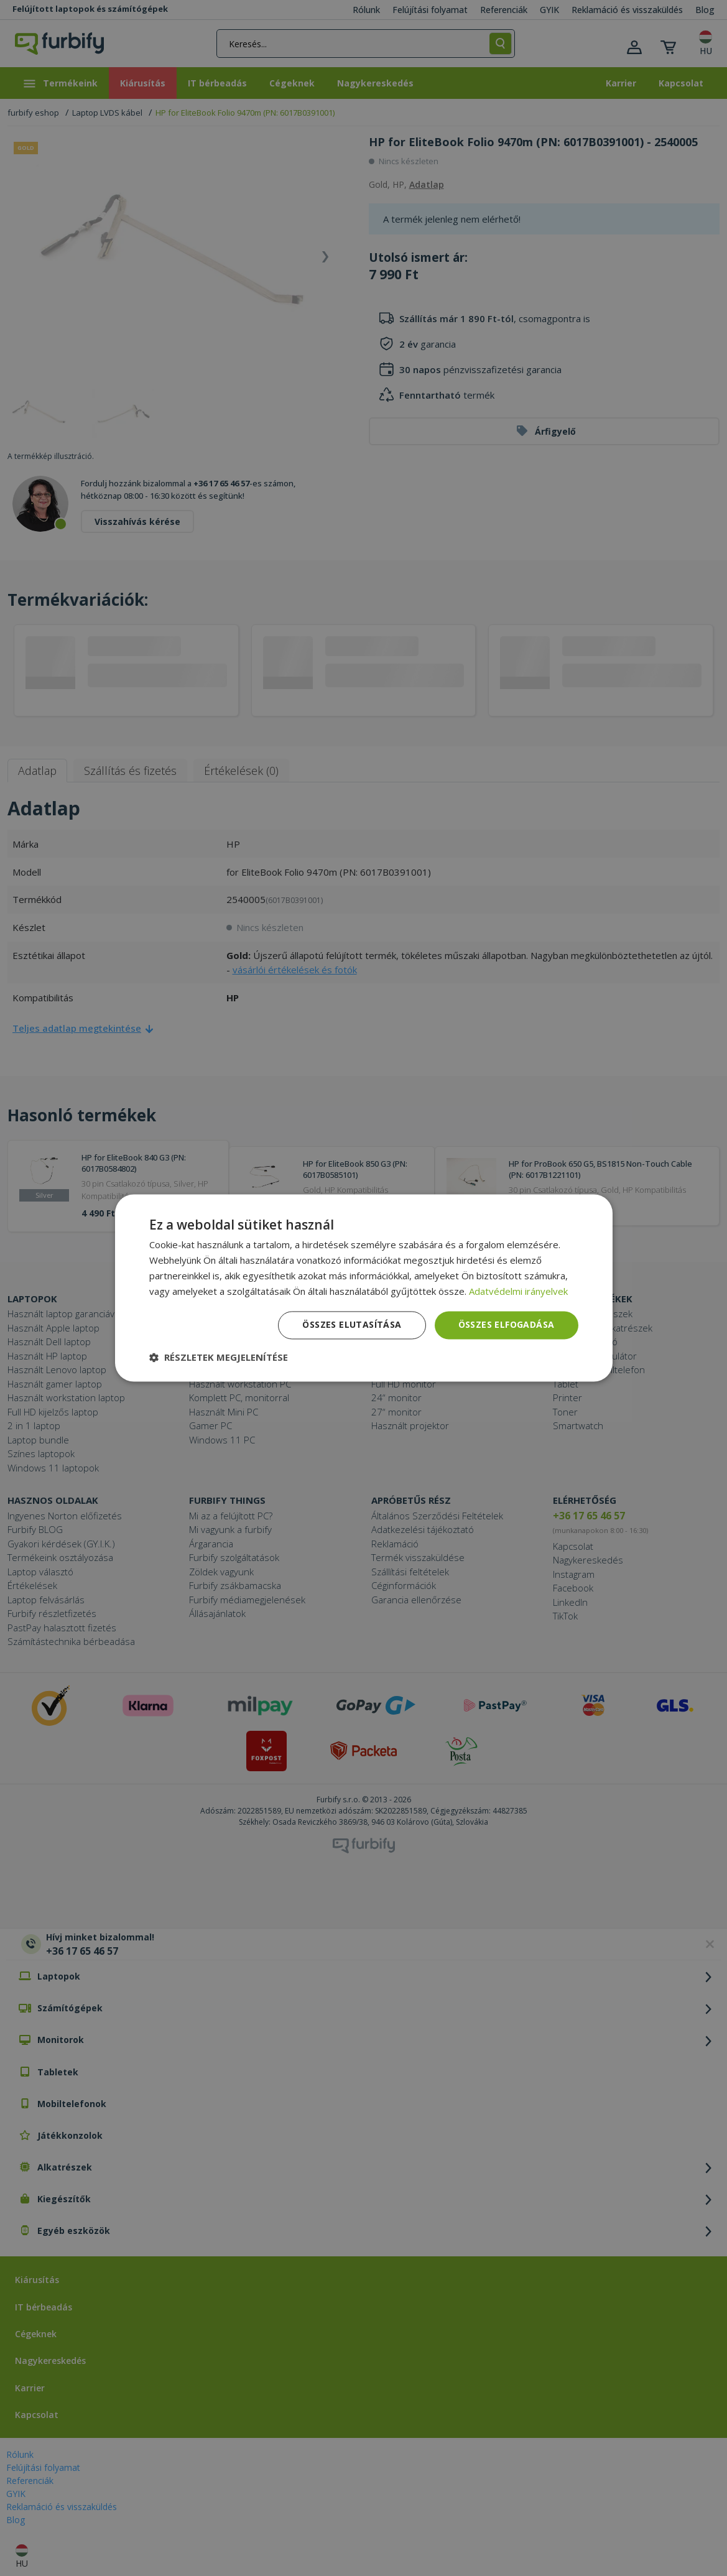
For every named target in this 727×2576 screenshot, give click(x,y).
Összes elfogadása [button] (506, 1325)
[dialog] (364, 1287)
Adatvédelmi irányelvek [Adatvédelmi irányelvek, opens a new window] (518, 1291)
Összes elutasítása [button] (351, 1325)
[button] (218, 1357)
